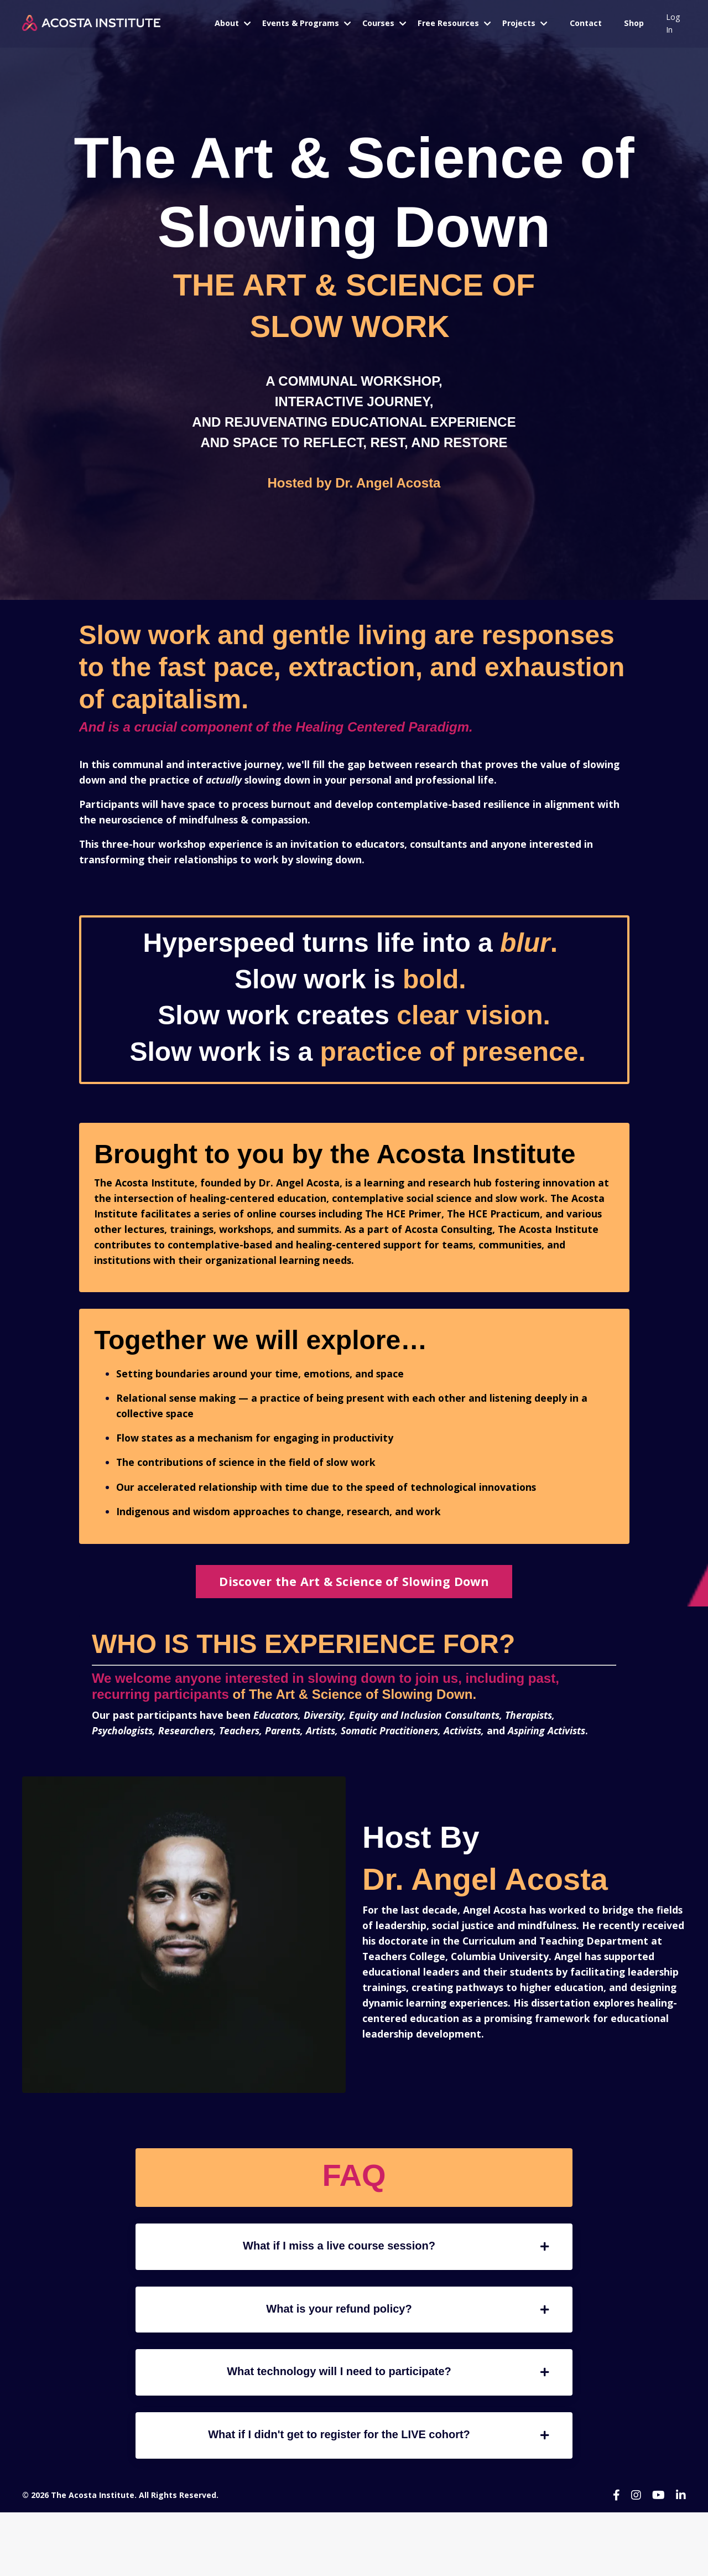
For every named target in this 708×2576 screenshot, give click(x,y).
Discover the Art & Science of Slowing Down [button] (354, 1605)
